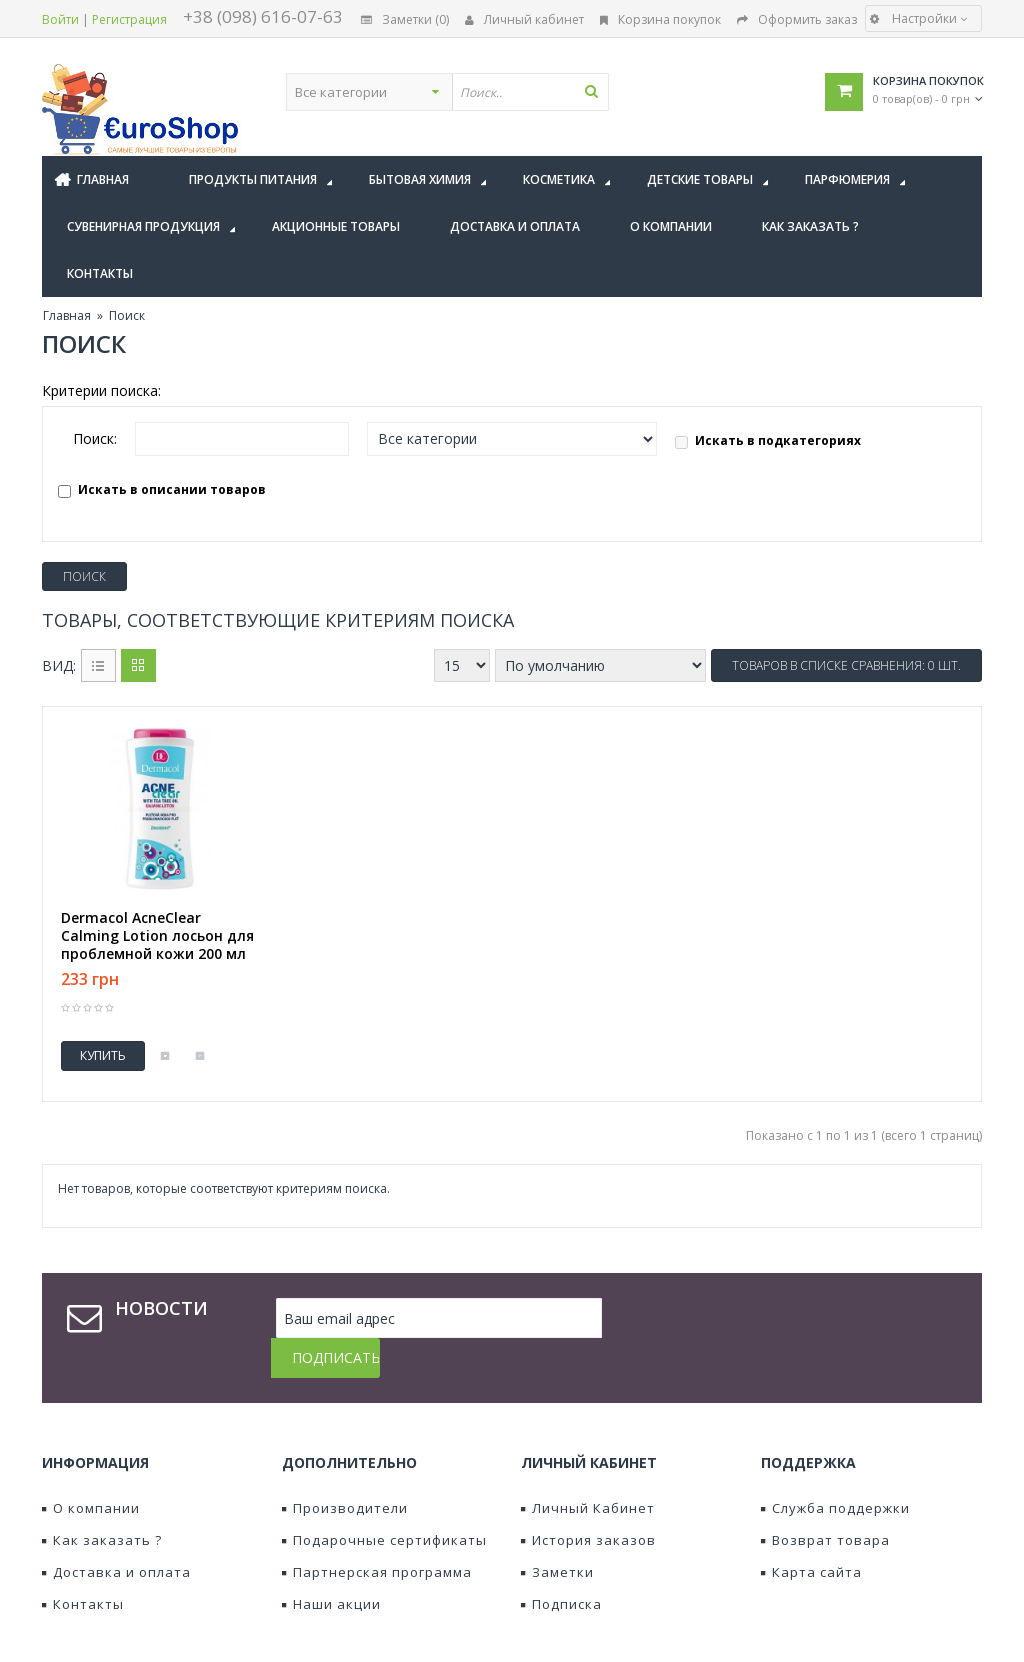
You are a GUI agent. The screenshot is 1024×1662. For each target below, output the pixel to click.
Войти (60, 19)
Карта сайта (811, 1532)
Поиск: (95, 438)
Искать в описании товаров (162, 489)
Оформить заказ (797, 19)
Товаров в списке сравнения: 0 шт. (846, 665)
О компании (91, 1468)
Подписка (561, 1564)
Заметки (557, 1532)
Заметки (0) (405, 19)
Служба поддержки (835, 1468)
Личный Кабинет (588, 1468)
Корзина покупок (660, 19)
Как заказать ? (102, 1500)
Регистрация (129, 19)
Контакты (83, 1564)
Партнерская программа (377, 1532)
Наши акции (331, 1564)
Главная (67, 315)
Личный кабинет (524, 19)
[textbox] (627, 92)
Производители (345, 1468)
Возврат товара (825, 1500)
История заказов (588, 1500)
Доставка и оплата (116, 1532)
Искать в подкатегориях (768, 440)
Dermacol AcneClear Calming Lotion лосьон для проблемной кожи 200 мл (157, 936)
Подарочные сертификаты (384, 1500)
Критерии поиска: (101, 390)
